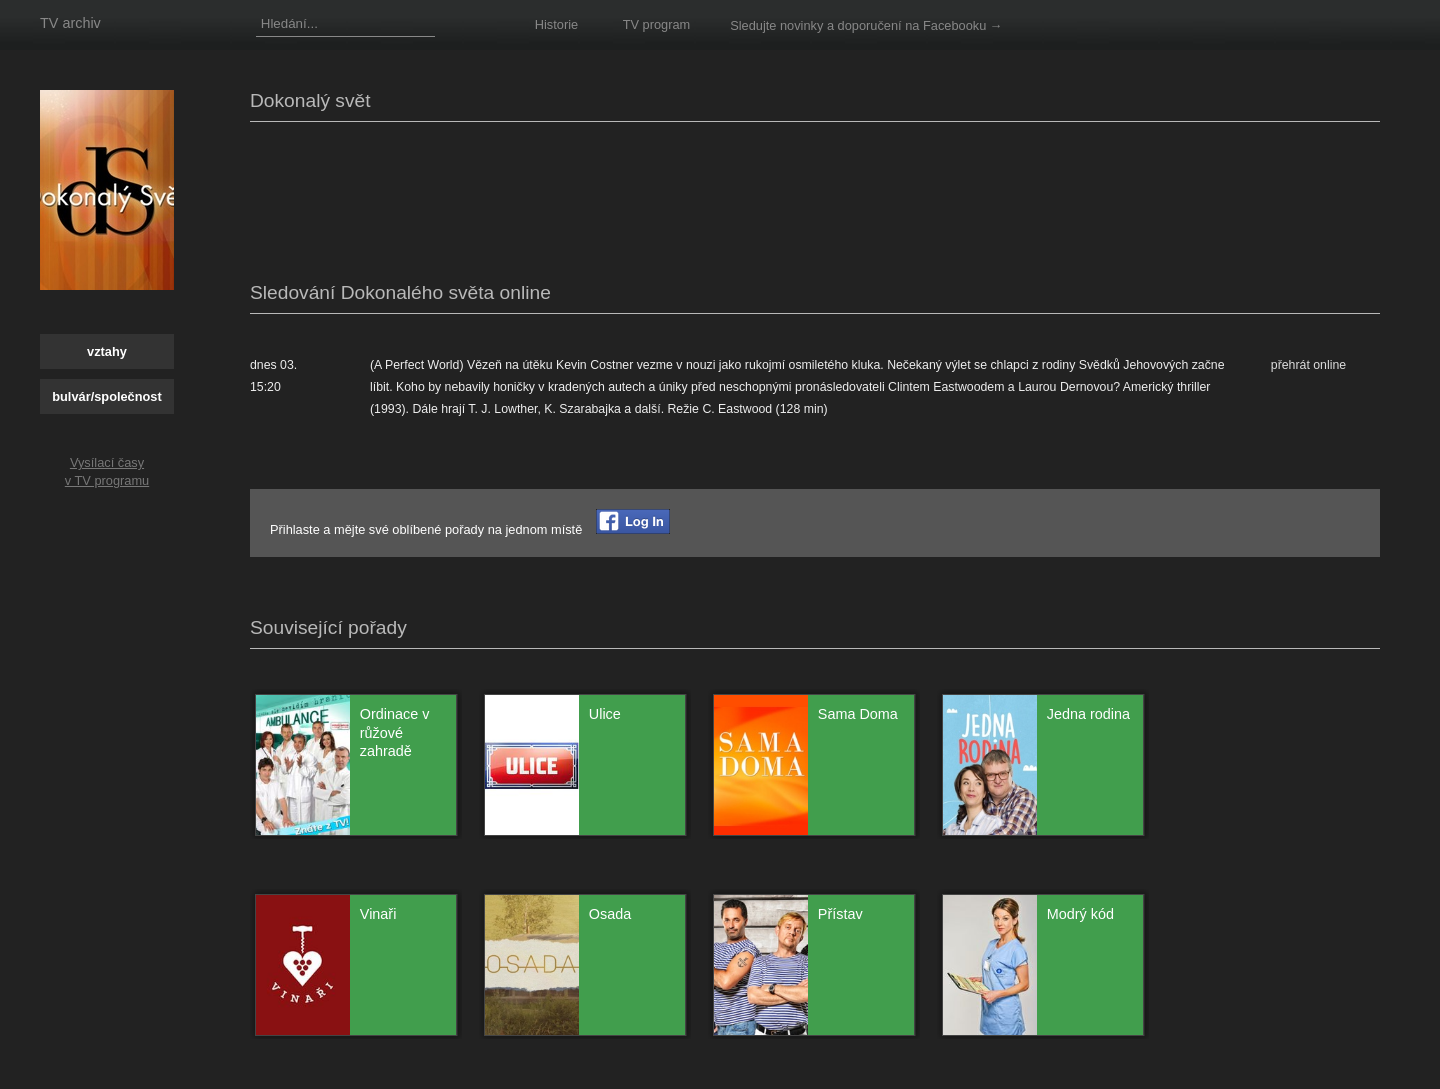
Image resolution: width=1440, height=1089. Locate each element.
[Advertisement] (614, 197)
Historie (556, 24)
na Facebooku (945, 25)
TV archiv (70, 23)
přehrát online (1308, 365)
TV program (657, 24)
